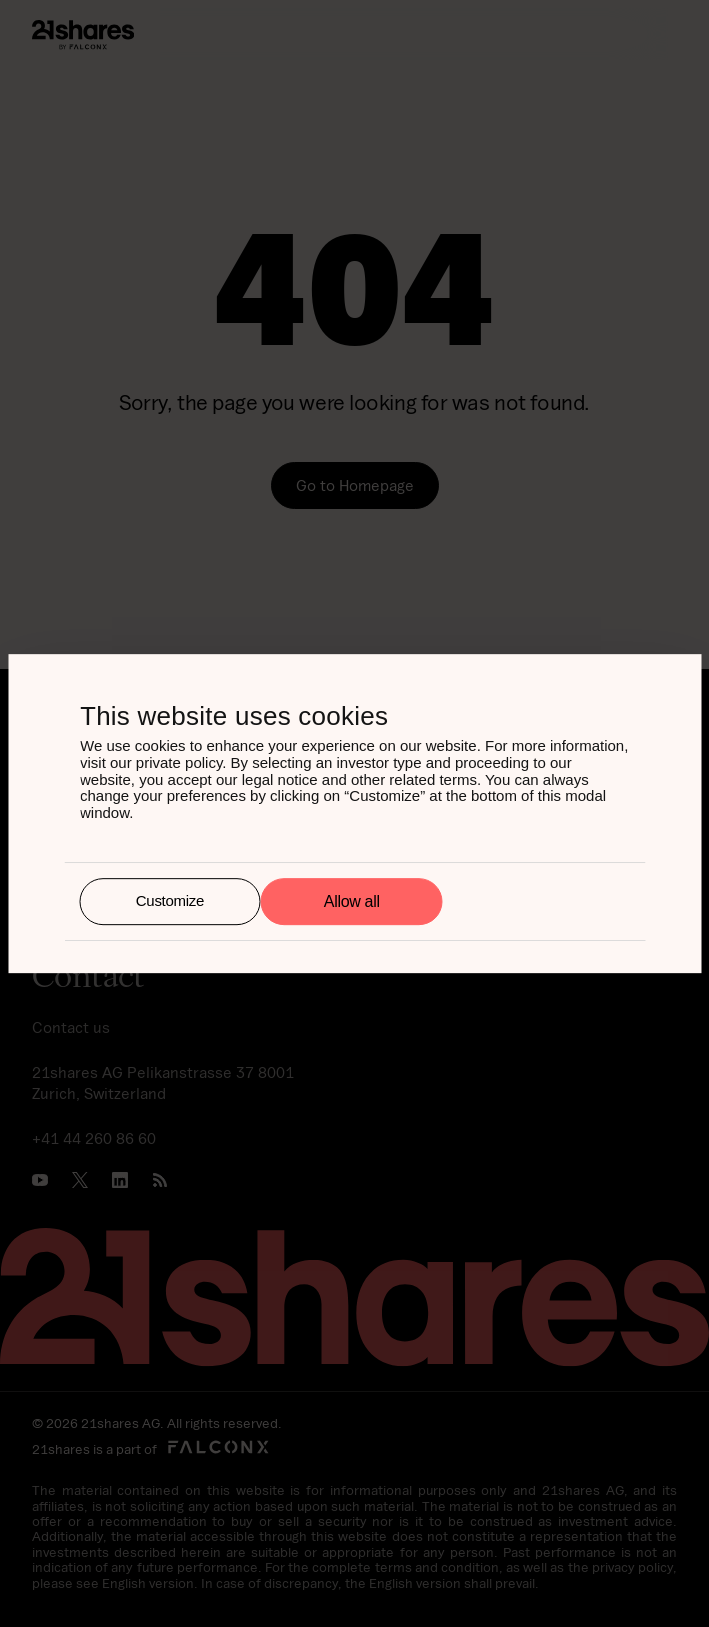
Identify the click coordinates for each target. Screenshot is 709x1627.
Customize (170, 901)
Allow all (352, 901)
